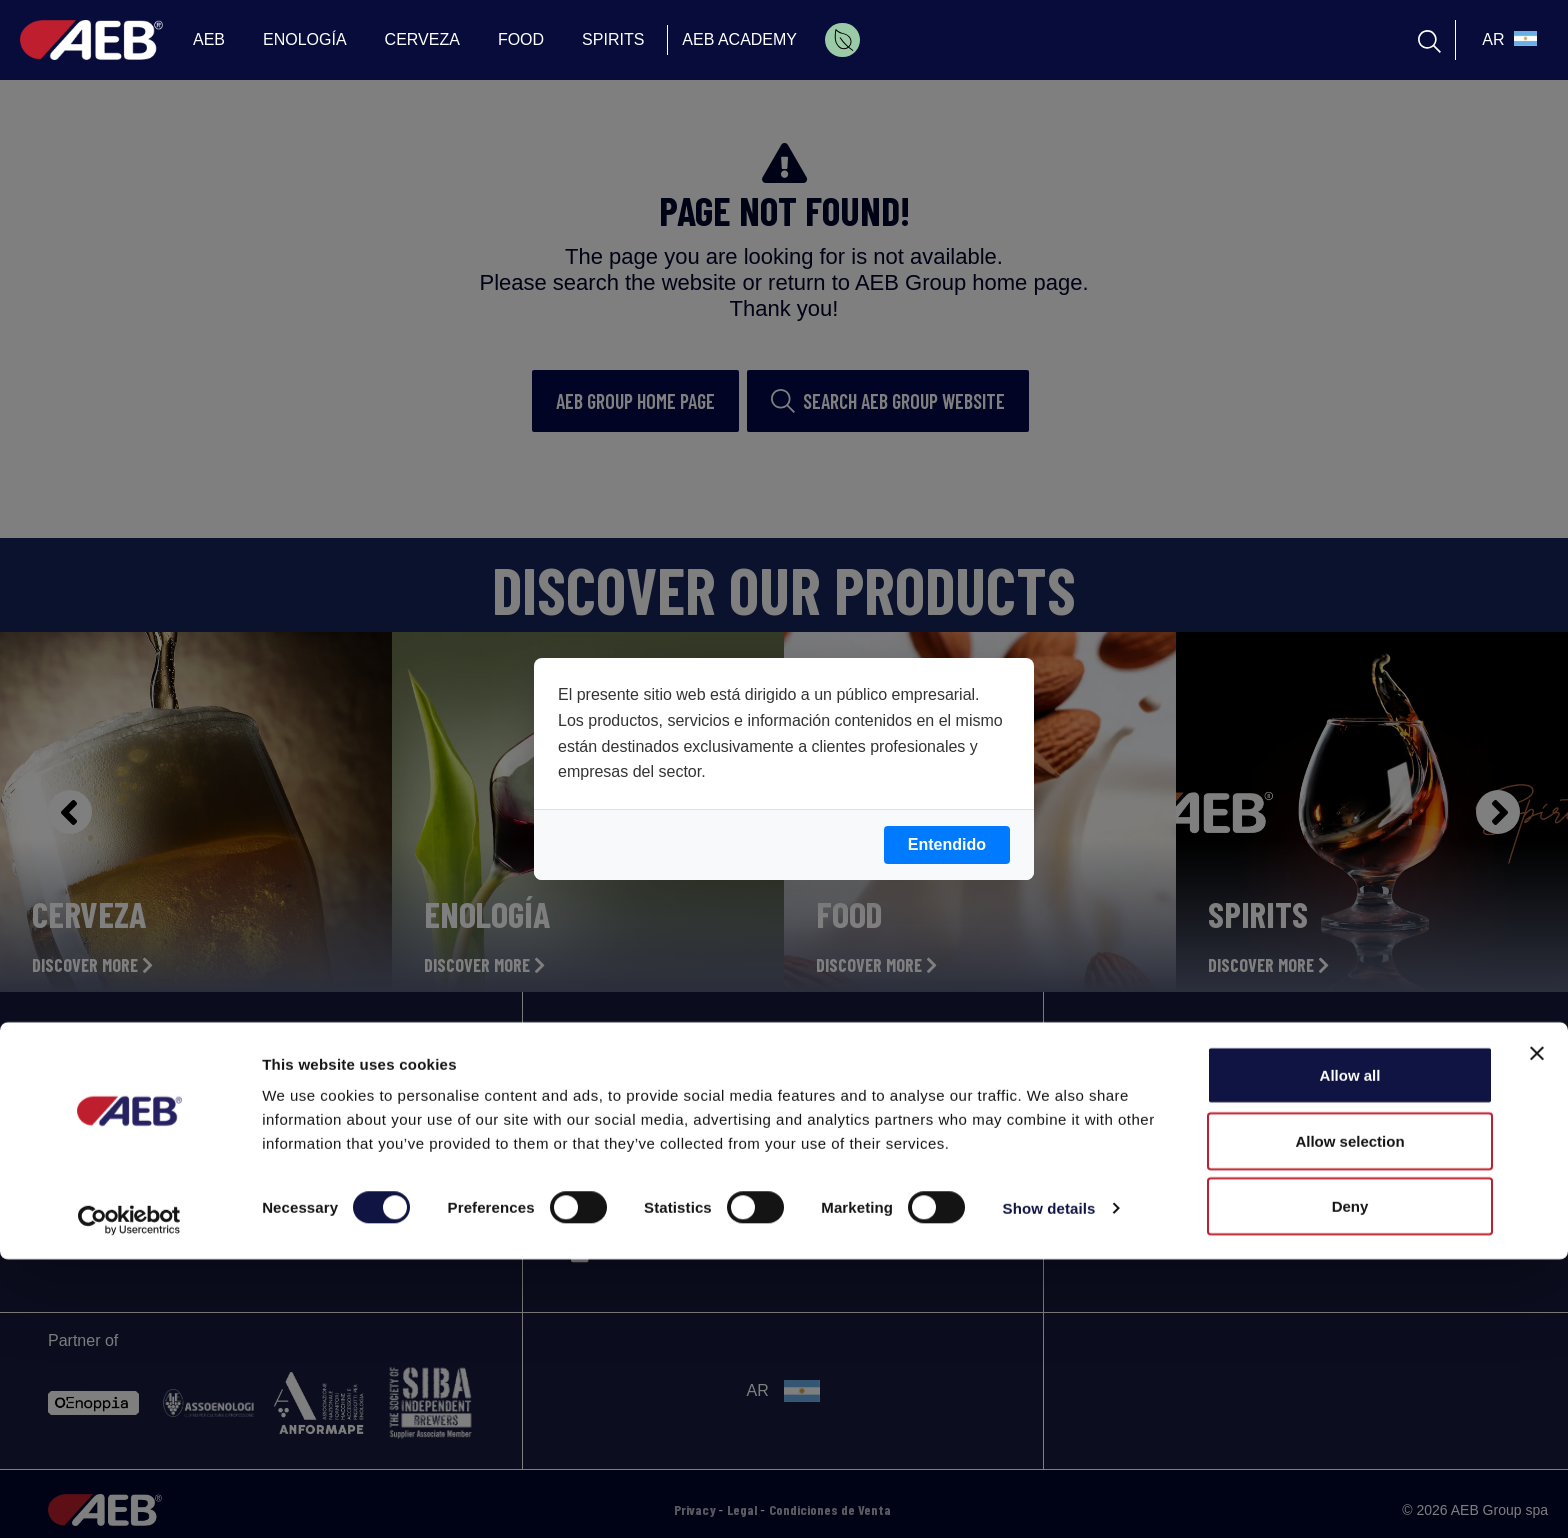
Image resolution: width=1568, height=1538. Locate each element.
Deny (1350, 1484)
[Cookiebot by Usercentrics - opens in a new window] (129, 1499)
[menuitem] (842, 40)
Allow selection (1349, 1419)
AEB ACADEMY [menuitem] (739, 39)
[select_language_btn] (1507, 40)
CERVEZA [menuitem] (422, 39)
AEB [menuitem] (209, 39)
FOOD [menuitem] (521, 39)
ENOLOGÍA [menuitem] (305, 39)
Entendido (947, 844)
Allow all (1350, 1353)
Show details (1049, 1486)
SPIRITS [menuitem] (613, 39)
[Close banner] (1537, 1332)
